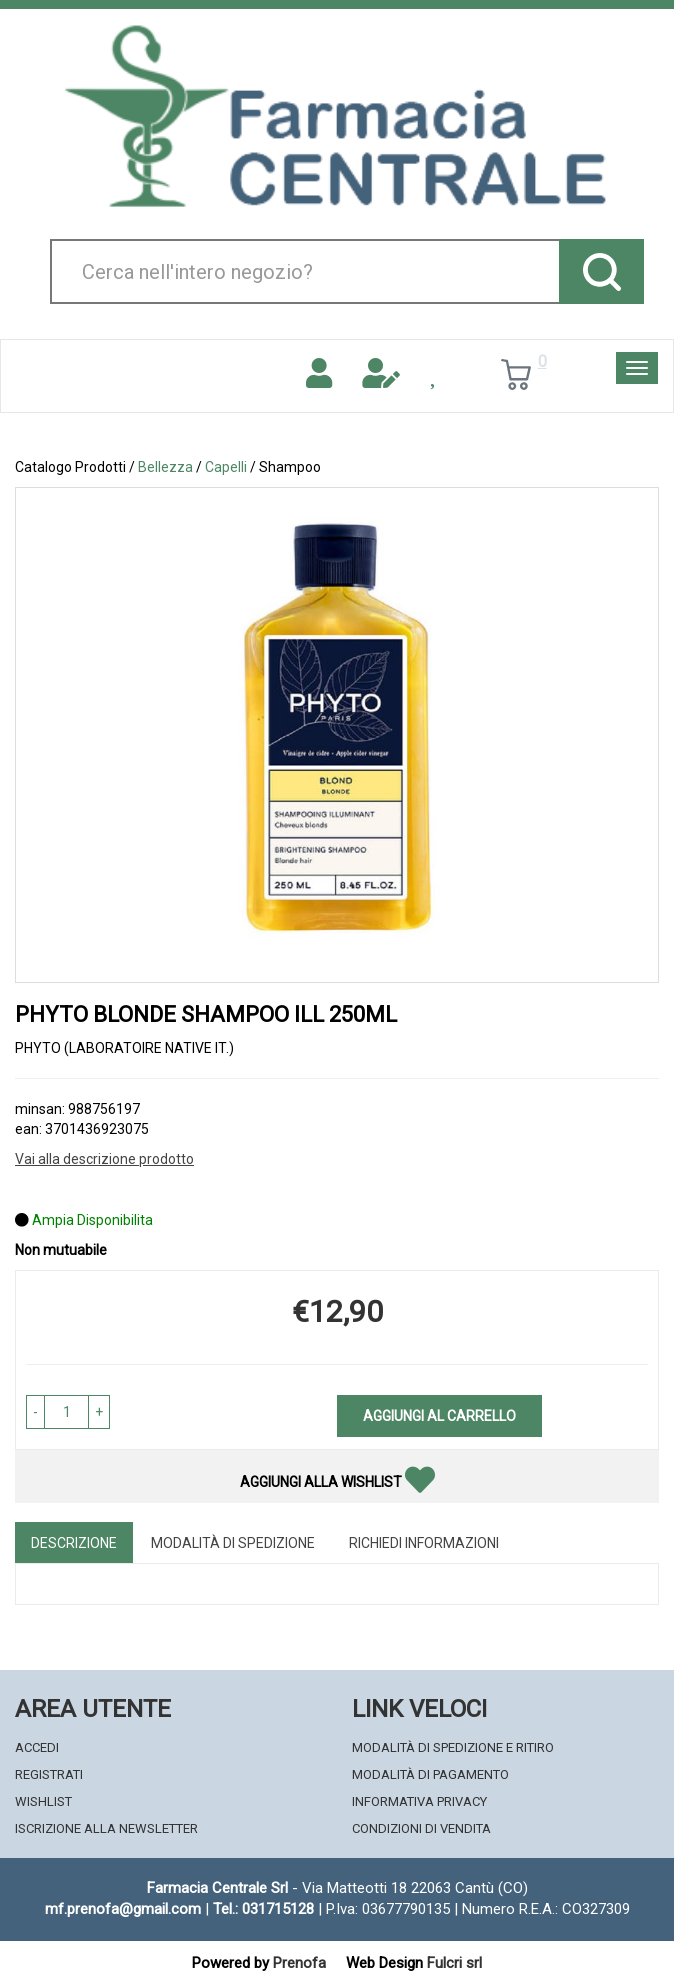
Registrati (49, 1774)
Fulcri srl (454, 1963)
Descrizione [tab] (74, 1543)
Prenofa (299, 1963)
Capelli (226, 467)
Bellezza (165, 467)
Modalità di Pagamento (430, 1774)
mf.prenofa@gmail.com (123, 1909)
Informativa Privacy (419, 1801)
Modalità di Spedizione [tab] (233, 1543)
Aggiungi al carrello (439, 1416)
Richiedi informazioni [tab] (424, 1543)
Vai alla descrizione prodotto (104, 1159)
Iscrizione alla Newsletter (106, 1828)
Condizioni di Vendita (421, 1828)
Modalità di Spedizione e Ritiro (453, 1747)
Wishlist (43, 1801)
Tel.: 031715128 (263, 1909)
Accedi (37, 1747)
